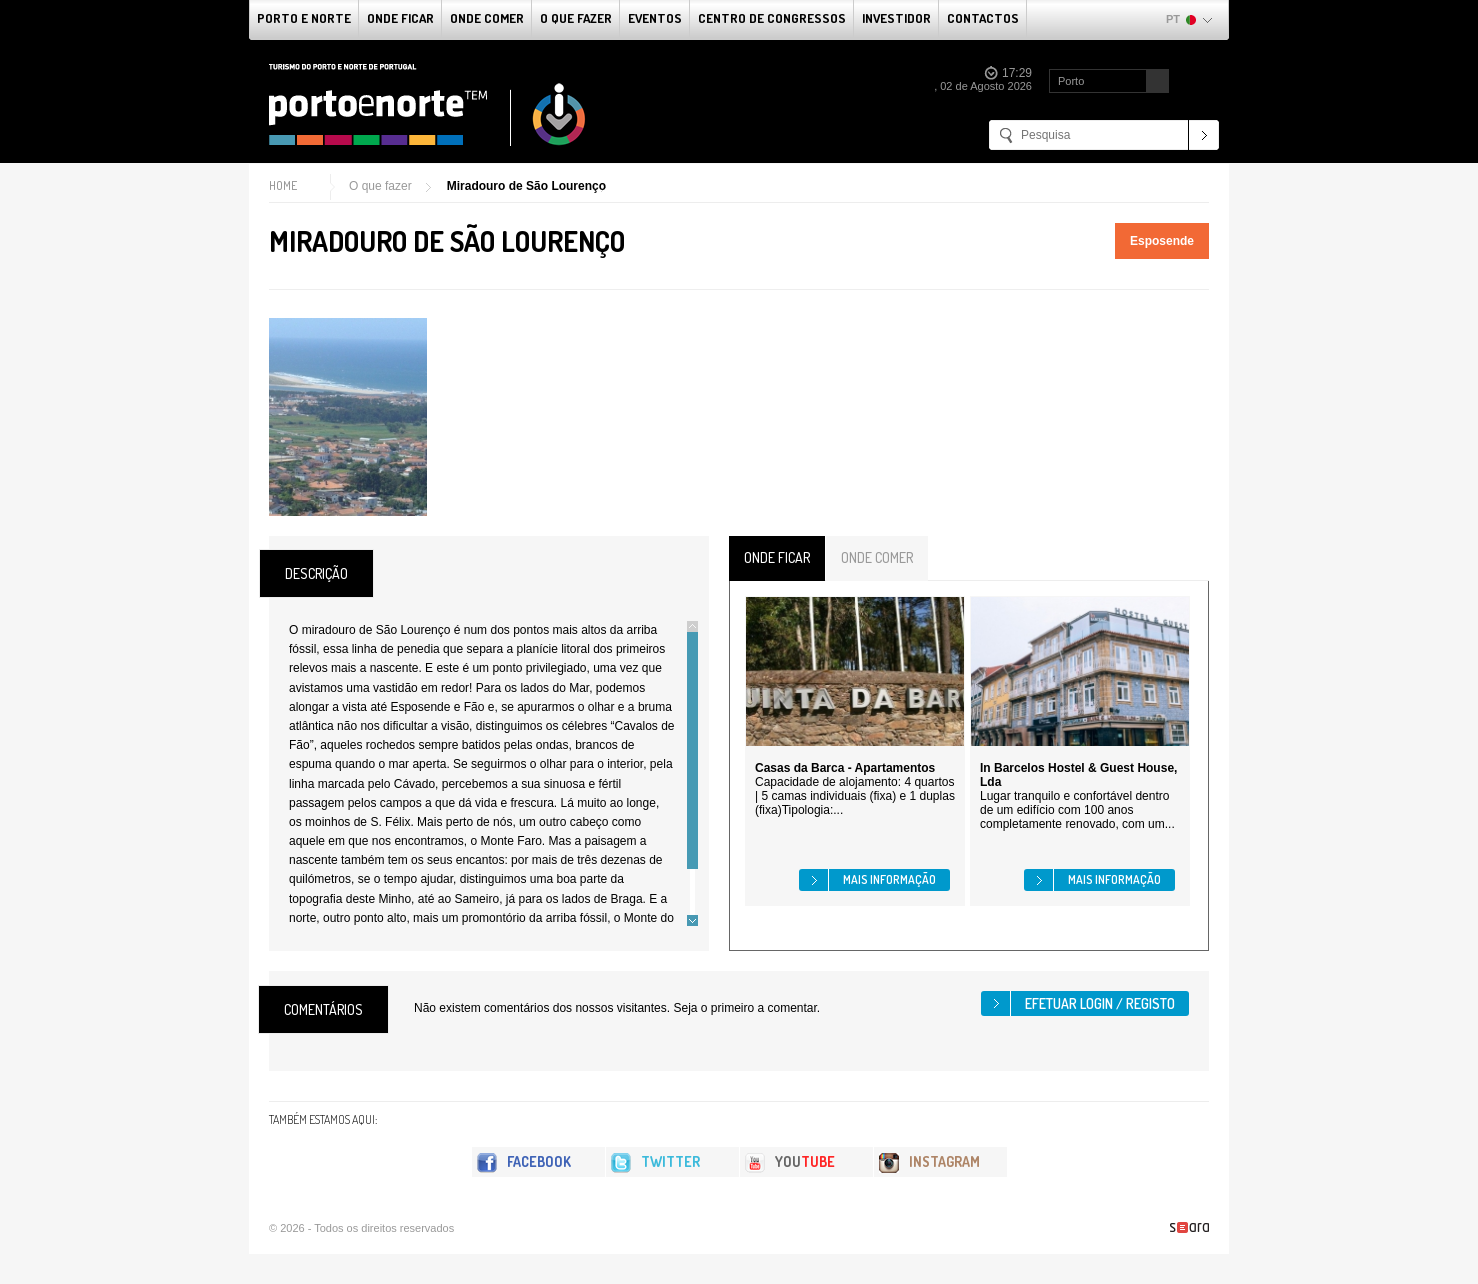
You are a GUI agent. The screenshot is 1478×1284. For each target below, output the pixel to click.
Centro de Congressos (772, 18)
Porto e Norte (304, 18)
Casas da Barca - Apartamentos (845, 768)
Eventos (655, 18)
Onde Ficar (400, 18)
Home (283, 185)
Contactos (983, 18)
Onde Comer (487, 18)
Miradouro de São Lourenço (526, 186)
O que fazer (576, 18)
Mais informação (889, 879)
